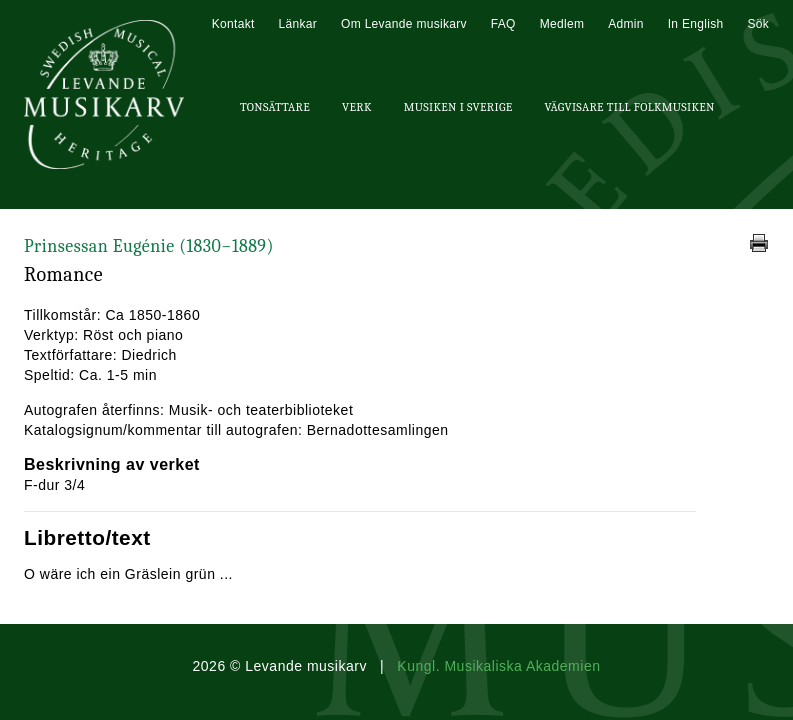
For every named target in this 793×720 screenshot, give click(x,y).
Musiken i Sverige (458, 107)
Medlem (562, 24)
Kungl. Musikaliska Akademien (498, 666)
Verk (357, 107)
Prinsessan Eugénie (149, 246)
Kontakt (233, 24)
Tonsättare (275, 107)
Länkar (298, 24)
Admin (626, 24)
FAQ (503, 24)
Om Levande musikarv (404, 24)
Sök (758, 24)
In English (696, 24)
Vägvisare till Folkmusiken (629, 107)
